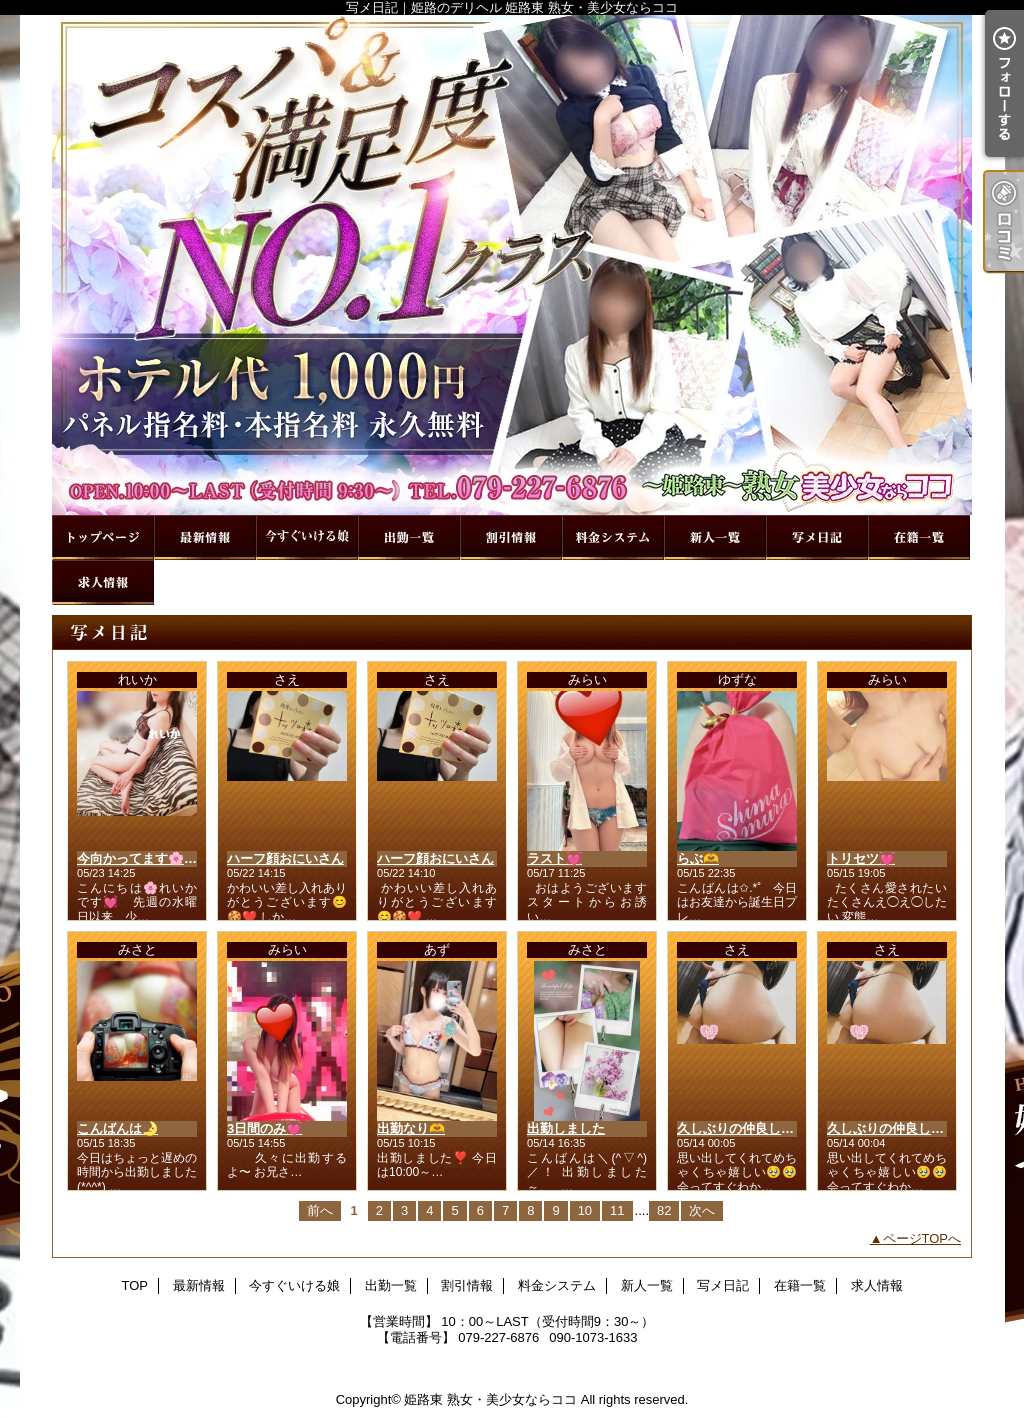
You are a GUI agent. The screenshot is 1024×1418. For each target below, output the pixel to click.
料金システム (613, 537)
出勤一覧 (409, 537)
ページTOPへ (922, 1238)
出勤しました (566, 1128)
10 (585, 1210)
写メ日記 (817, 537)
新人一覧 (715, 537)
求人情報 (103, 582)
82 (664, 1210)
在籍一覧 (919, 537)
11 (617, 1210)
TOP (103, 537)
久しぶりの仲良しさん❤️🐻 (758, 1128)
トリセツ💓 (861, 858)
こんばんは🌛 (117, 1128)
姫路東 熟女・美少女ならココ (490, 1399)
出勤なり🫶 (411, 1128)
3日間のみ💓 (264, 1128)
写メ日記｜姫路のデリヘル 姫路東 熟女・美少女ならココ (512, 265)
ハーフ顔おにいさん (285, 858)
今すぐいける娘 (307, 537)
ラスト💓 (554, 858)
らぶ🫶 (698, 858)
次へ (702, 1210)
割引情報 (511, 537)
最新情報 (205, 537)
